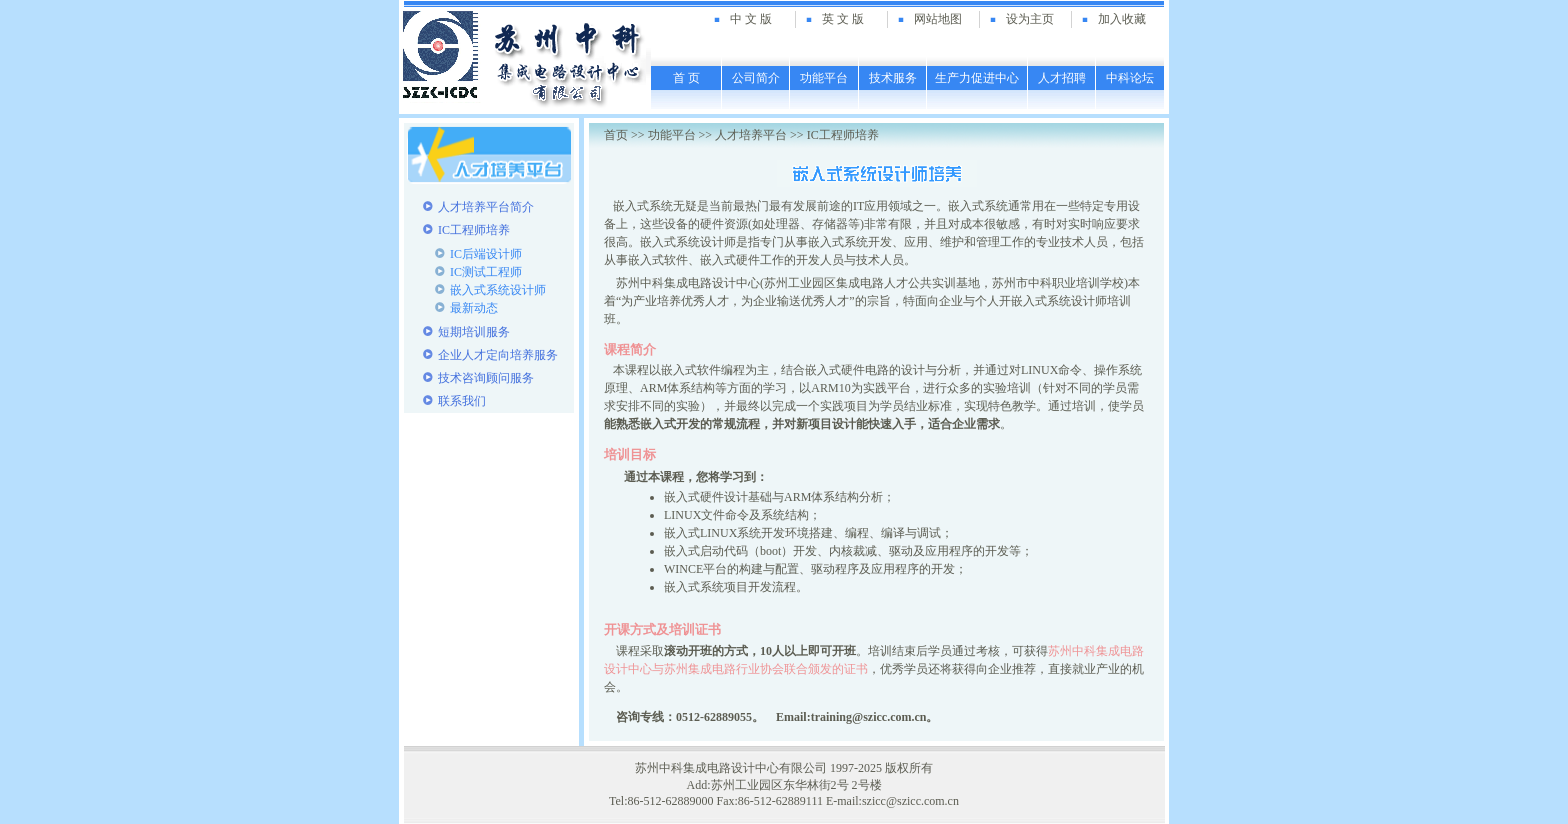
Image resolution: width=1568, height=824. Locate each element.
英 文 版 (843, 19)
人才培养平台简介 (486, 207)
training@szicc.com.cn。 (875, 717)
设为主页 (1030, 19)
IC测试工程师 (486, 272)
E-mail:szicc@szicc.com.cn (892, 801)
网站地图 (938, 19)
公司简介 (756, 78)
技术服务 (893, 78)
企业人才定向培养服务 (498, 355)
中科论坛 (1130, 78)
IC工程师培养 (843, 135)
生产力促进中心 (977, 78)
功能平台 (824, 78)
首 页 (686, 78)
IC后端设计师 (486, 254)
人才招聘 (1062, 78)
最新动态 (474, 308)
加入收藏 (1122, 19)
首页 (616, 135)
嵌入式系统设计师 (498, 290)
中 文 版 (751, 19)
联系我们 (462, 401)
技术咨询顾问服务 (486, 378)
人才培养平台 (751, 135)
